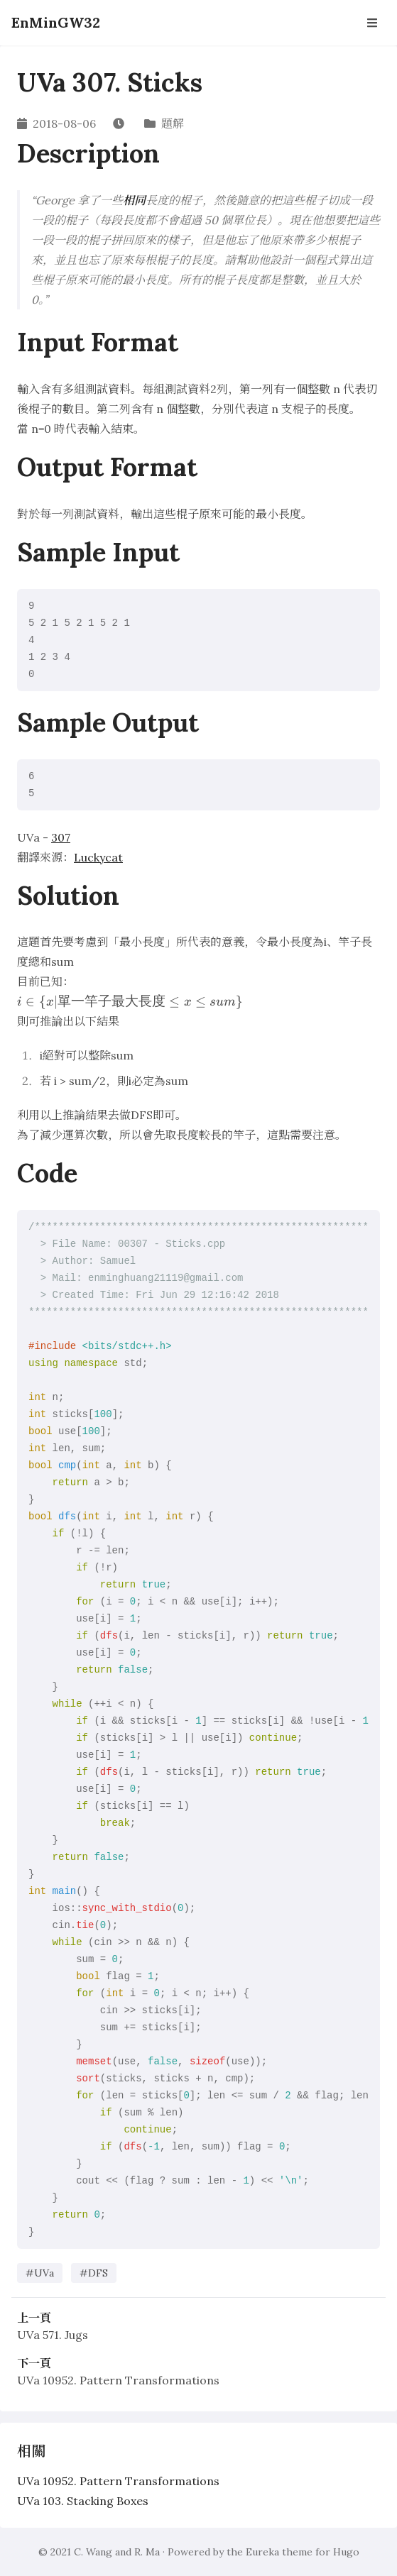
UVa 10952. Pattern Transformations (118, 2380)
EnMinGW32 (55, 22)
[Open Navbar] (372, 22)
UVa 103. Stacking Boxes (82, 2501)
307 (60, 837)
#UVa (40, 2273)
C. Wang (93, 2551)
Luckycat (98, 857)
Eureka (262, 2551)
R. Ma (147, 2551)
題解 (172, 123)
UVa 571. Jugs (52, 2335)
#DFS (94, 2273)
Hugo (346, 2551)
